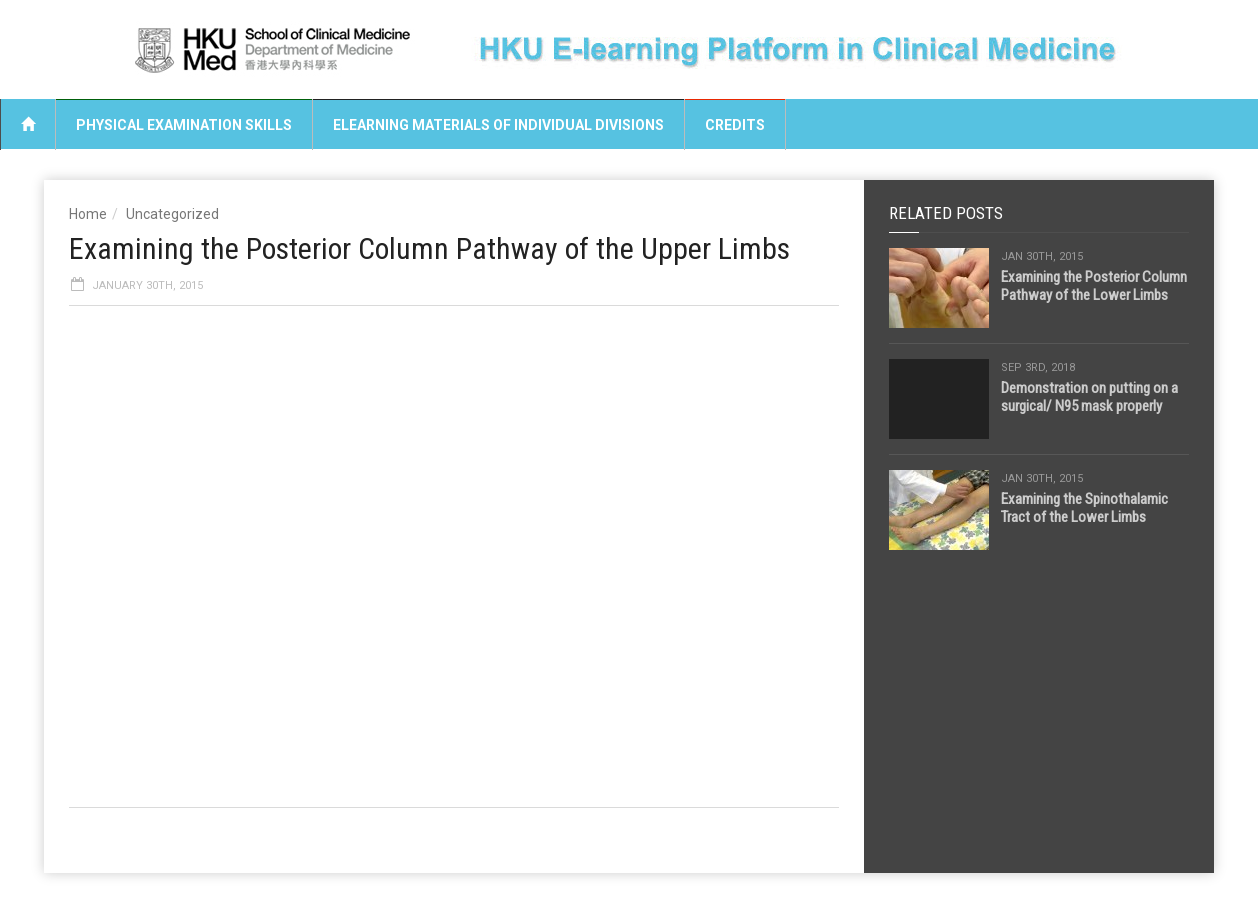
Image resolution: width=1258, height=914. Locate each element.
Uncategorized (172, 214)
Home (88, 214)
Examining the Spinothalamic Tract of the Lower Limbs (1084, 508)
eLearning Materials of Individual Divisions (498, 125)
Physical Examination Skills (184, 125)
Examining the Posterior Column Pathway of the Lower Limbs (1094, 286)
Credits (735, 125)
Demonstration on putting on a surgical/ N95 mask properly (1089, 397)
